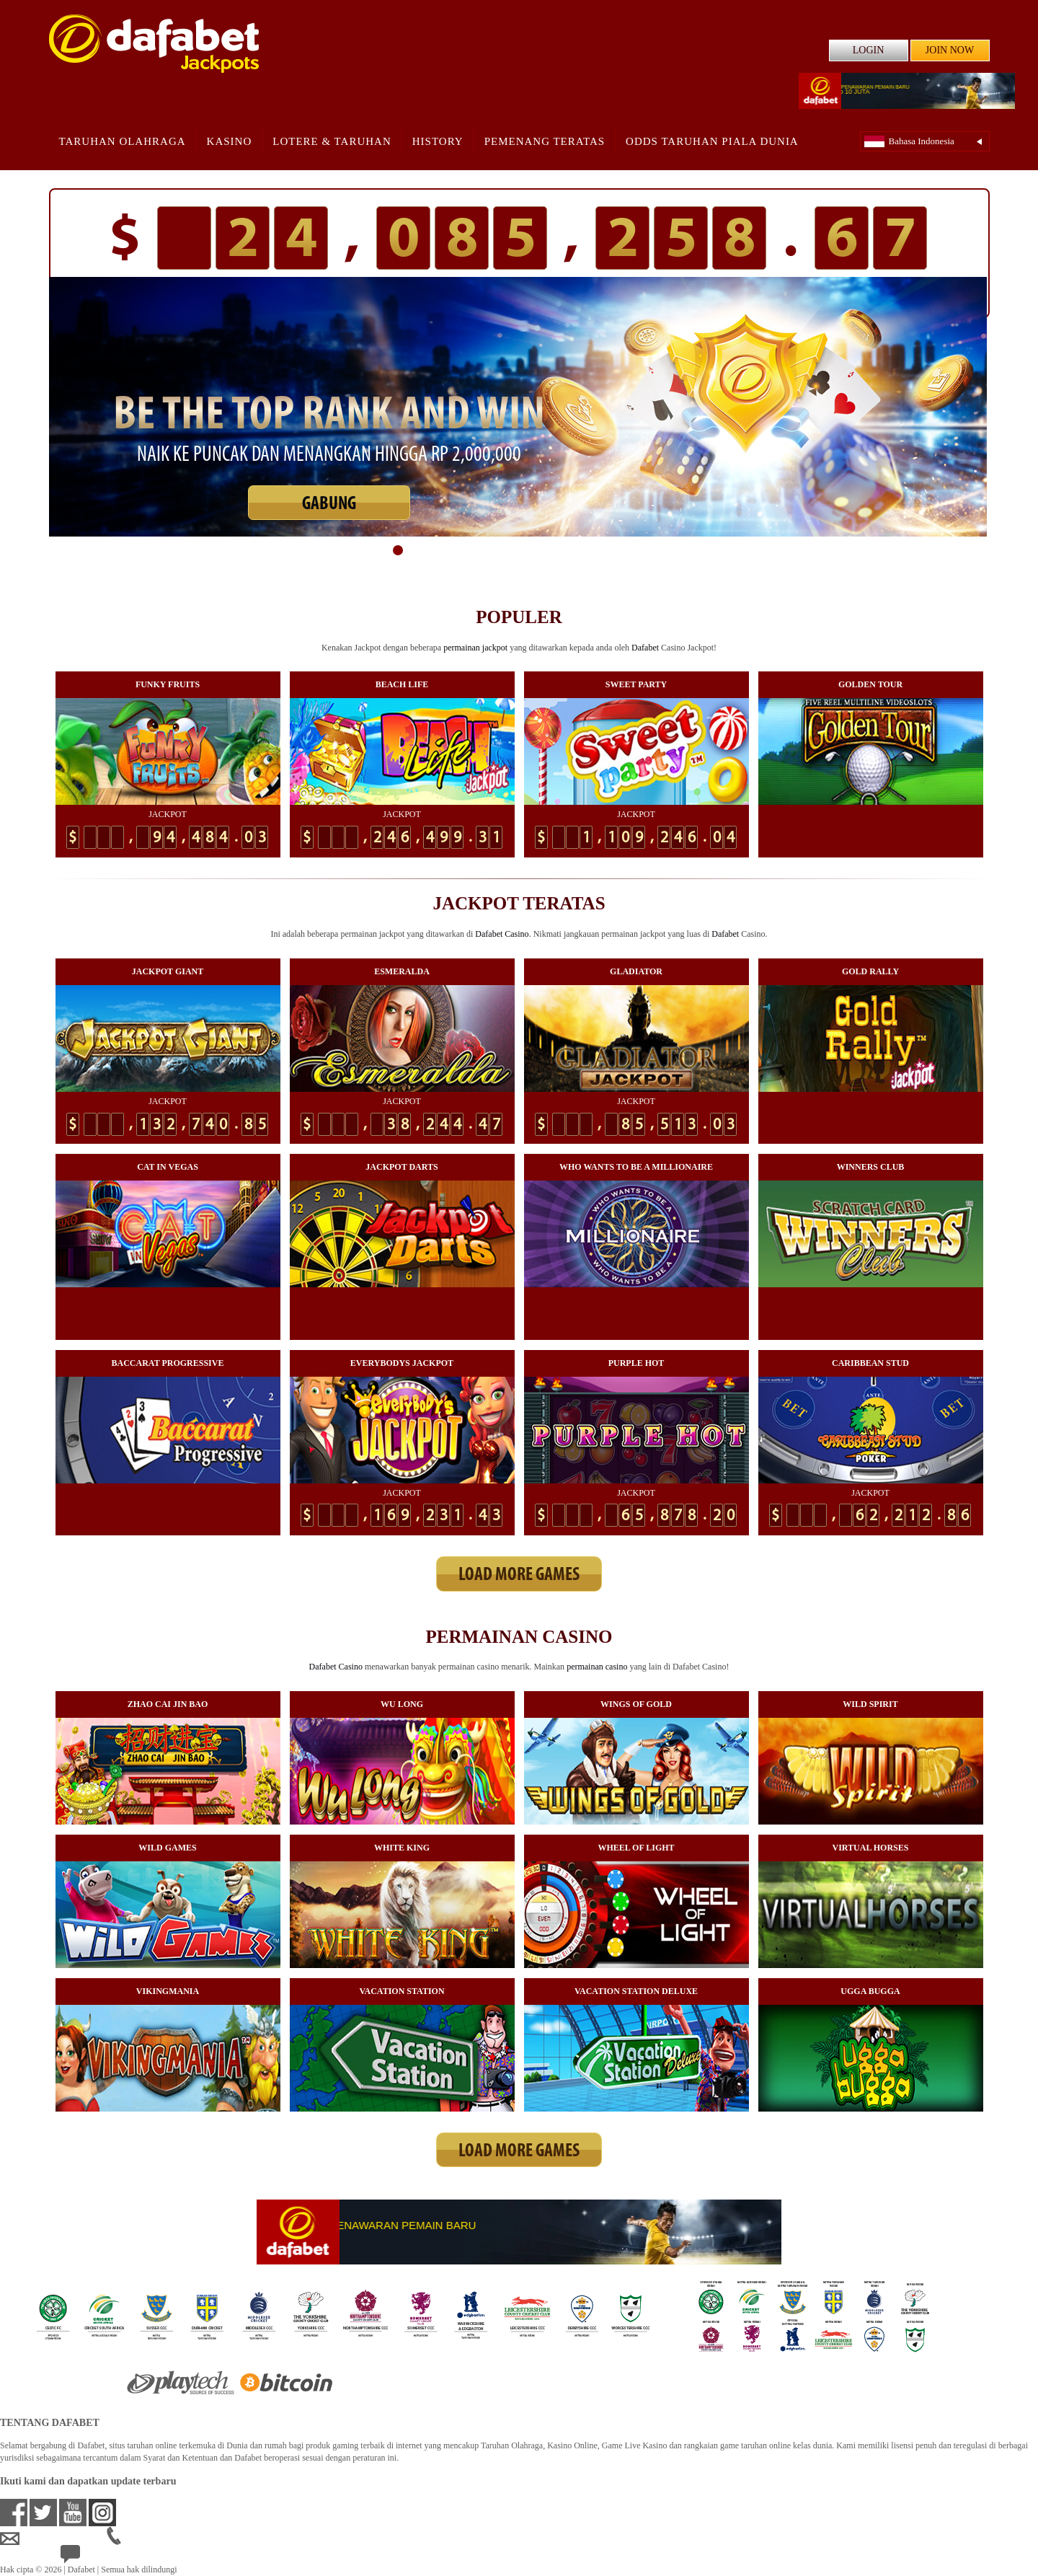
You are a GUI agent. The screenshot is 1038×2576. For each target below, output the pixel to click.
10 (554, 550)
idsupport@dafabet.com (53, 2538)
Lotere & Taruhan (331, 141)
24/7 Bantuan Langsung (113, 2557)
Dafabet (645, 648)
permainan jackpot (475, 648)
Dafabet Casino (501, 934)
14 (623, 550)
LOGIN (868, 50)
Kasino (229, 141)
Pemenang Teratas (544, 141)
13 (605, 550)
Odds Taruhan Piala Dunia (712, 141)
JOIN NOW (950, 50)
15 (640, 550)
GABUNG (329, 504)
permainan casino (597, 1667)
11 (571, 550)
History (437, 141)
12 (588, 550)
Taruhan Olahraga (122, 141)
